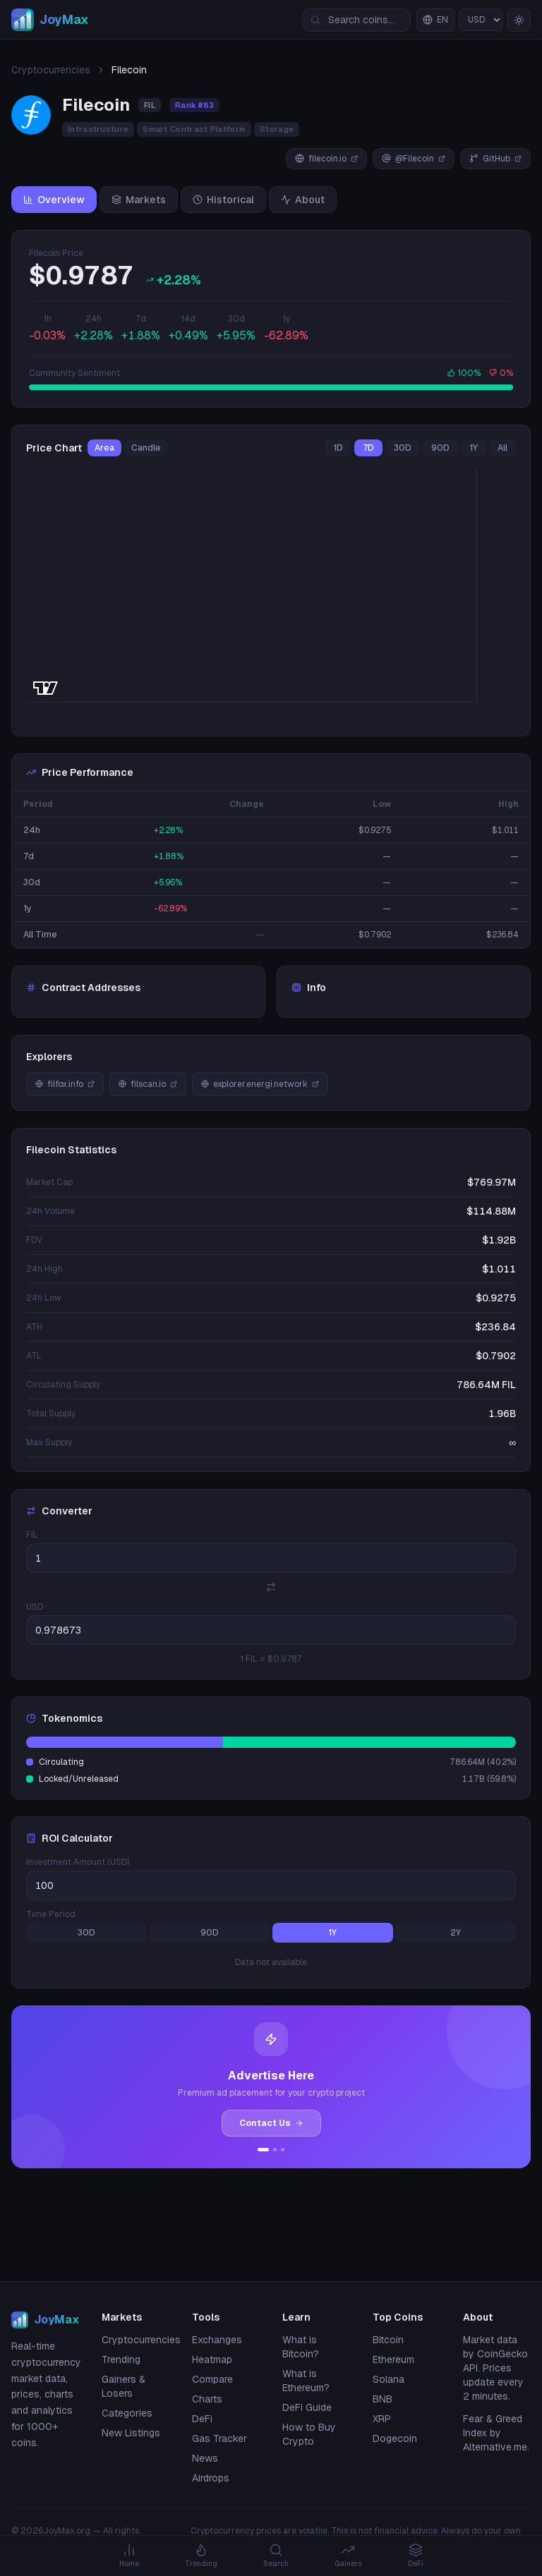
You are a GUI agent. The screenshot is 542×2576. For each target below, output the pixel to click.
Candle (146, 448)
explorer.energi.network (260, 1084)
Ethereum (393, 2359)
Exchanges (217, 2339)
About (303, 199)
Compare (212, 2379)
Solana (388, 2379)
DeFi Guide (307, 2407)
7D (368, 448)
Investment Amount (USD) (77, 1862)
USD (34, 1606)
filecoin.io (326, 158)
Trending (121, 2359)
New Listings (131, 2432)
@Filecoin (413, 158)
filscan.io (148, 1084)
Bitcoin (388, 2339)
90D (440, 448)
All (502, 448)
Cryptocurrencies (50, 69)
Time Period (51, 1914)
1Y (473, 448)
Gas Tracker (219, 2438)
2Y (455, 1932)
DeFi (202, 2418)
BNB (382, 2399)
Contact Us (271, 2123)
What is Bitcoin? (300, 2346)
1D (338, 448)
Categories (127, 2413)
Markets (139, 199)
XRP (382, 2418)
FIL (32, 1535)
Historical (223, 199)
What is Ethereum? (306, 2380)
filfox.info (65, 1084)
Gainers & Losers (123, 2386)
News (205, 2458)
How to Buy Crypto (309, 2434)
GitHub (495, 158)
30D (402, 448)
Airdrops (210, 2478)
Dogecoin (395, 2438)
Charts (207, 2399)
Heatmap (212, 2359)
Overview (54, 199)
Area (104, 448)
